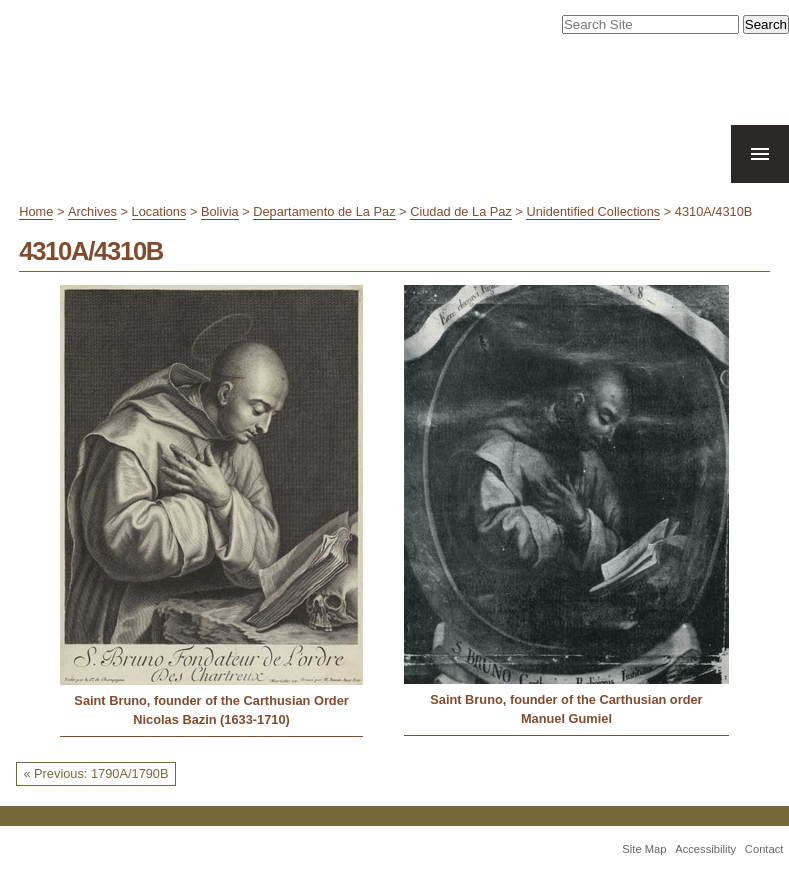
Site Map (644, 849)
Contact (764, 849)
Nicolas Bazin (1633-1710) (211, 719)
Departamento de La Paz (324, 211)
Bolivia (220, 211)
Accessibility (705, 849)
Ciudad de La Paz (461, 211)
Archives (92, 211)
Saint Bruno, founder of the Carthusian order (566, 699)
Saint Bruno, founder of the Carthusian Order (211, 700)
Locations (159, 211)
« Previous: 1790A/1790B (95, 773)
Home (36, 211)
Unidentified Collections (593, 211)
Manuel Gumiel (566, 718)
